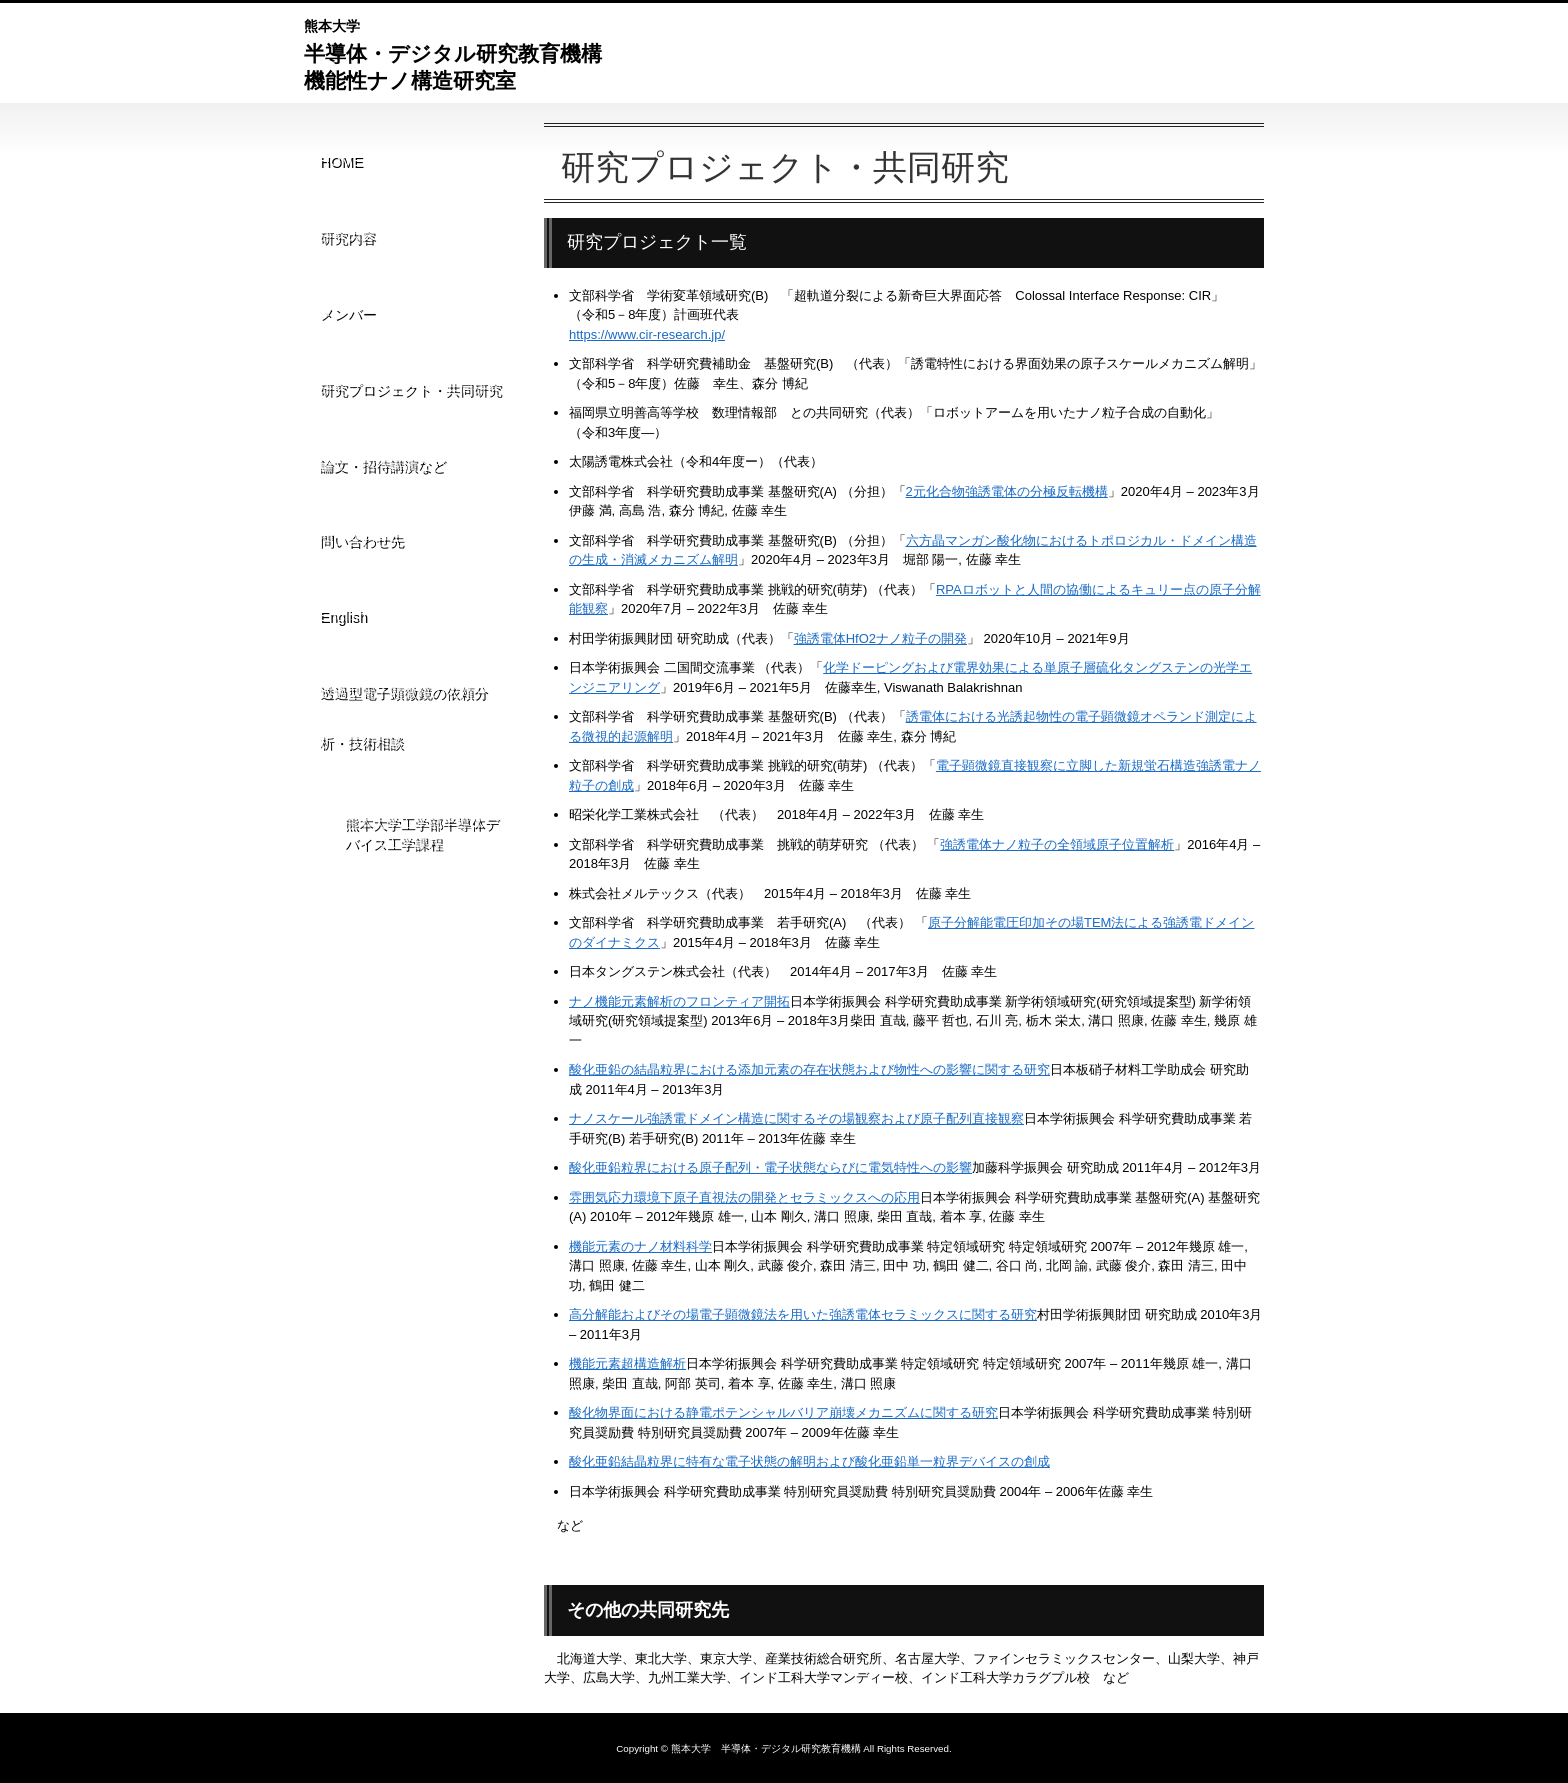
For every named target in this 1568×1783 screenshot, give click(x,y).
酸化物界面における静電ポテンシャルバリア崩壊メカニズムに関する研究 (783, 1412)
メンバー (342, 249)
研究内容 (342, 198)
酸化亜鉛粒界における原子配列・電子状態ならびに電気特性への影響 (770, 1167)
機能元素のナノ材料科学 (640, 1246)
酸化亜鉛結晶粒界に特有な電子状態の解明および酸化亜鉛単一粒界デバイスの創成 (809, 1461)
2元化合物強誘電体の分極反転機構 (1007, 491)
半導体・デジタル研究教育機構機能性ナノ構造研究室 (453, 52)
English (342, 453)
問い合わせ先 (357, 402)
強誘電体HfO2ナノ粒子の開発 (880, 638)
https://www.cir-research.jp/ (647, 334)
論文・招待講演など (385, 351)
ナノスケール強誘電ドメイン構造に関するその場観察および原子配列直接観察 (796, 1118)
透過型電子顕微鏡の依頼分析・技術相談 (414, 529)
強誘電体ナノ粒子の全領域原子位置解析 (1057, 844)
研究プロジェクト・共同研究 (407, 300)
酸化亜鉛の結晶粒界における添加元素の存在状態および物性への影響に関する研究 (809, 1069)
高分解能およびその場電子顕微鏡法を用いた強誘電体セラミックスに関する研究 (803, 1314)
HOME (336, 147)
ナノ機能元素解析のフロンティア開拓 (679, 1001)
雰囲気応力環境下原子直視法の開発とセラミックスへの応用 (744, 1197)
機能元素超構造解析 (627, 1363)
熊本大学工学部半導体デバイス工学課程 (427, 630)
